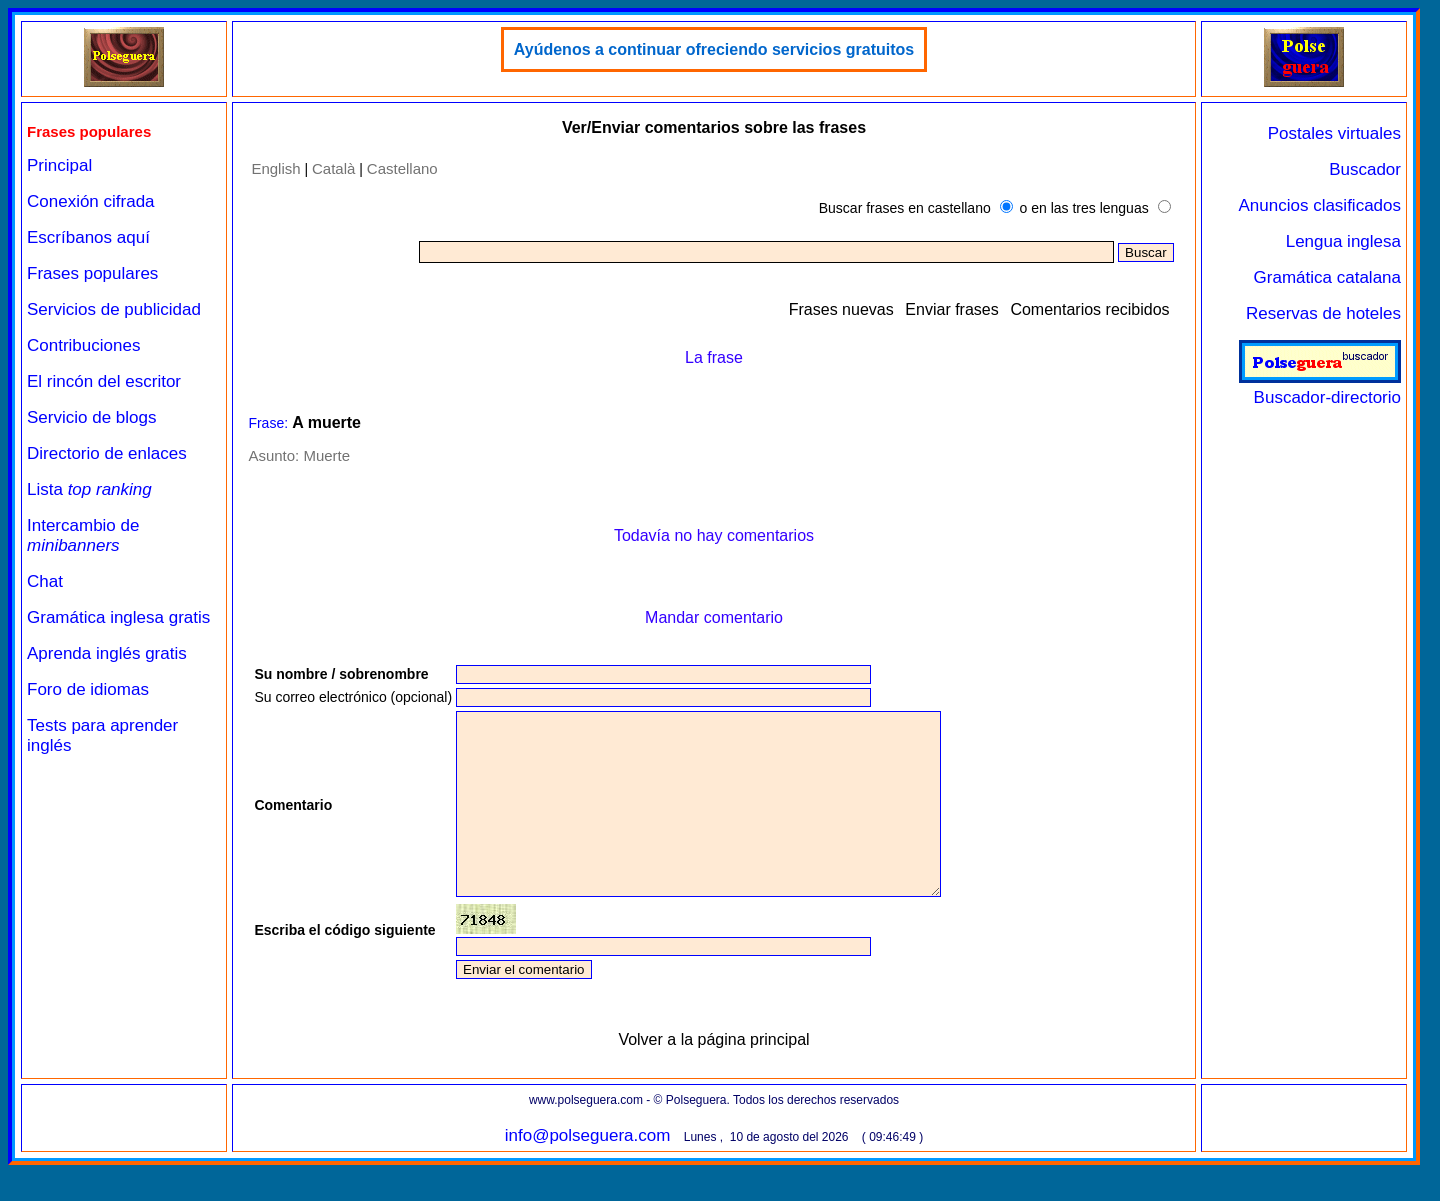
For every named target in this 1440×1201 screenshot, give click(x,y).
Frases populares (92, 273)
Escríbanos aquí (88, 237)
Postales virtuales (1334, 133)
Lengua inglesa (1343, 241)
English (275, 168)
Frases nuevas (841, 309)
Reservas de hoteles (1323, 313)
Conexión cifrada (91, 201)
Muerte (326, 455)
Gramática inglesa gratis (118, 617)
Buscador (1365, 169)
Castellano (402, 168)
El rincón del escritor (104, 381)
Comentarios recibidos (1089, 309)
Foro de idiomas (88, 689)
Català (333, 168)
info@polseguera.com (588, 1171)
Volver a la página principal (713, 1075)
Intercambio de (83, 535)
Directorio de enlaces (107, 453)
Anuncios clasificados (1319, 205)
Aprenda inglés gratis (107, 653)
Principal (59, 165)
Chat (45, 581)
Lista (89, 489)
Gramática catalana (1327, 277)
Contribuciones (83, 345)
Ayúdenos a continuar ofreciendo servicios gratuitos (714, 49)
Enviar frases (951, 309)
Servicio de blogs (91, 417)
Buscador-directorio (1320, 387)
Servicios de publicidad (114, 309)
